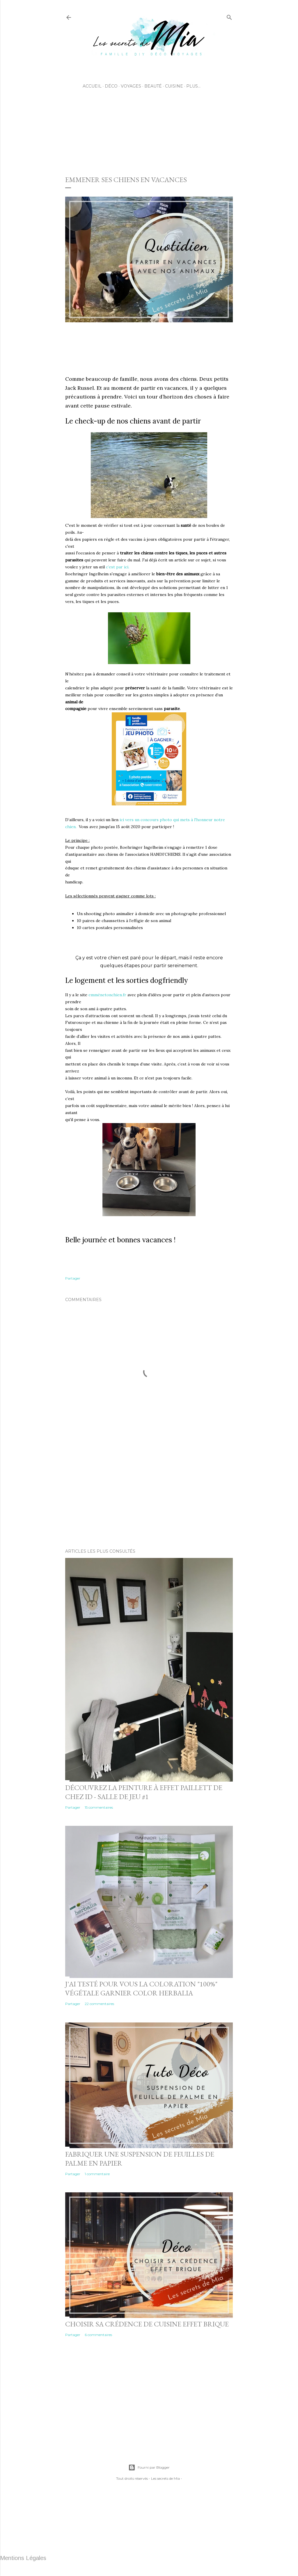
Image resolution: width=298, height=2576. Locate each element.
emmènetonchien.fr (107, 994)
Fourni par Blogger (149, 2467)
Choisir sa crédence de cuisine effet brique (147, 2323)
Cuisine (174, 86)
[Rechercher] (229, 16)
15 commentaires (99, 1807)
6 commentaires (98, 2335)
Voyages (131, 86)
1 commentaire (97, 2174)
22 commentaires (99, 2004)
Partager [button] (72, 1278)
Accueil (92, 86)
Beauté (153, 86)
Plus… (193, 86)
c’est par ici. (117, 567)
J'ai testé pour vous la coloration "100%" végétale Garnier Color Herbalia (141, 1988)
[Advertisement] (171, 146)
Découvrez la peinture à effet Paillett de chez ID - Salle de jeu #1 (143, 1792)
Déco (111, 86)
